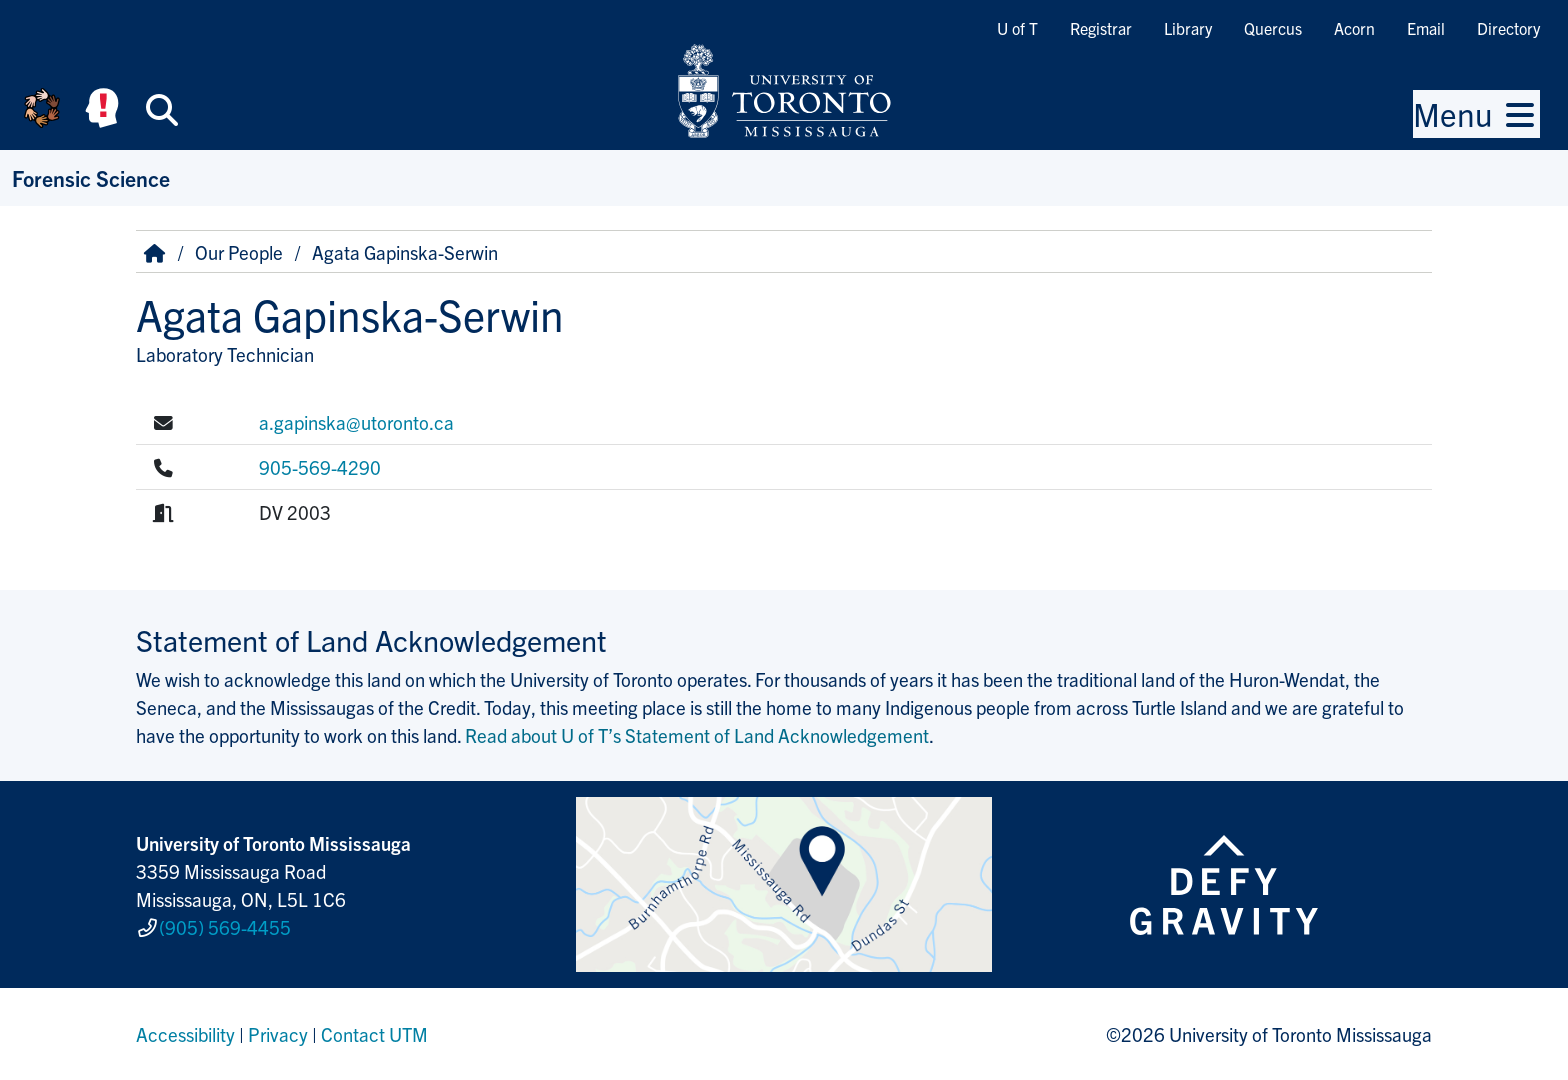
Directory (1508, 28)
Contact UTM (374, 1034)
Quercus (1273, 28)
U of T (1017, 28)
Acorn (1354, 28)
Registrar (1101, 28)
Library (1188, 28)
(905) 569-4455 (225, 927)
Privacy (278, 1034)
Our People (239, 252)
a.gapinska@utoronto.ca (356, 422)
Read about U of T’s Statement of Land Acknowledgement (697, 735)
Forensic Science (91, 177)
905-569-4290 (320, 467)
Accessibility (185, 1034)
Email (1426, 28)
